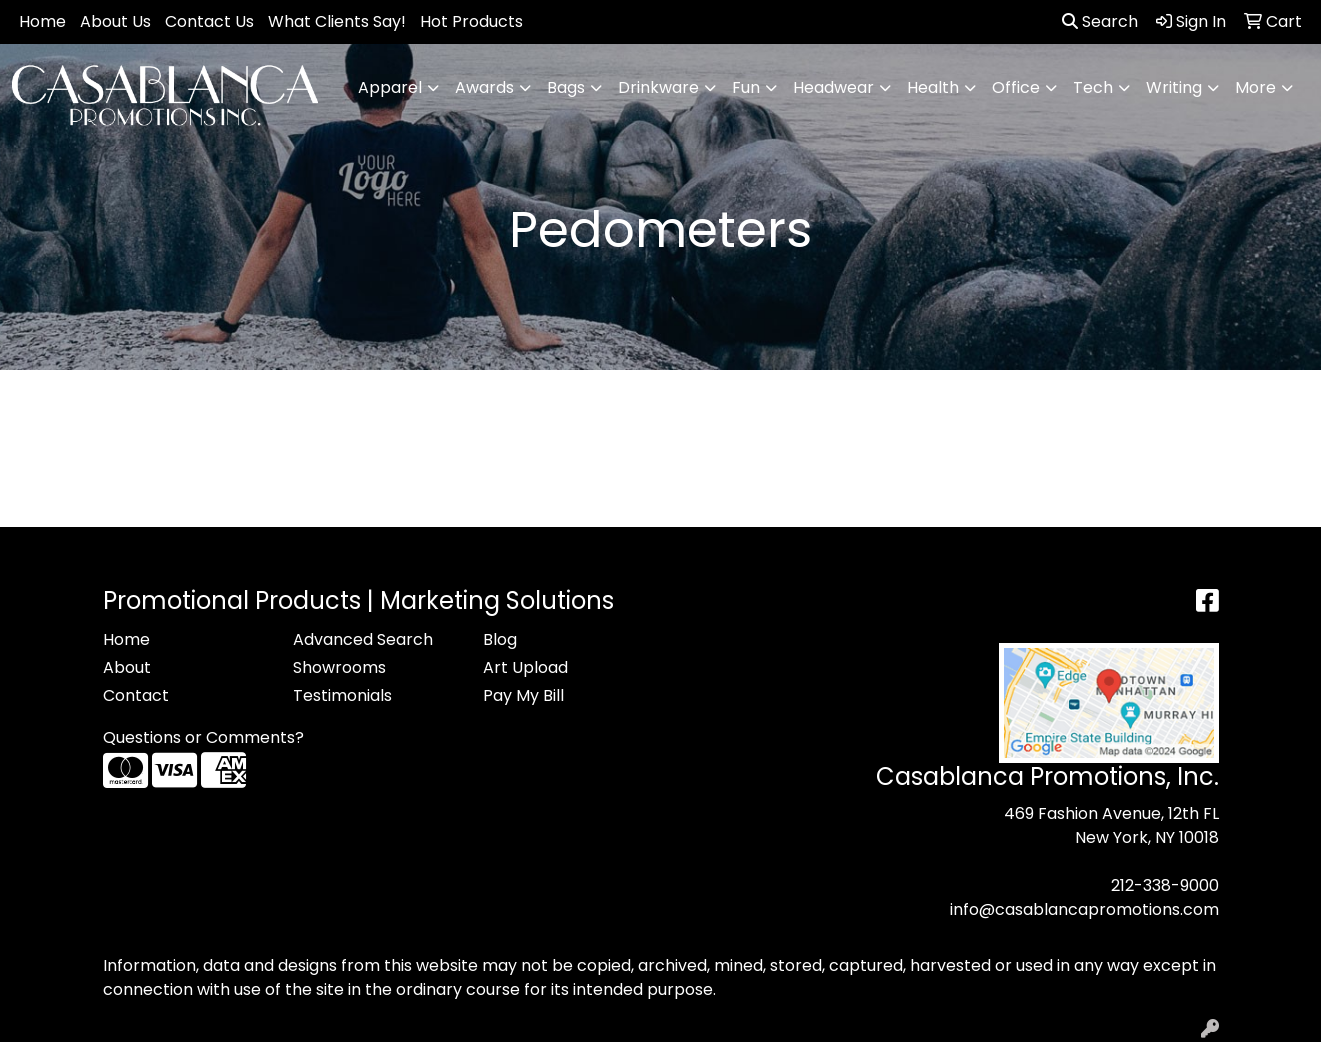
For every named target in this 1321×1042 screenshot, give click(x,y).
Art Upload (525, 667)
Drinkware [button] (658, 87)
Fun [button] (746, 87)
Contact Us (209, 21)
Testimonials (342, 695)
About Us (115, 21)
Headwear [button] (833, 87)
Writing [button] (1174, 87)
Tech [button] (1093, 87)
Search (1100, 21)
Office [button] (1016, 87)
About (127, 667)
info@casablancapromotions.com (1084, 909)
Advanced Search (363, 639)
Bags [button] (566, 87)
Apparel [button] (390, 87)
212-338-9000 (1165, 885)
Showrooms (339, 667)
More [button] (1255, 87)
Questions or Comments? (203, 737)
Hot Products (471, 21)
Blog (500, 639)
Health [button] (933, 87)
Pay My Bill (523, 695)
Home (42, 21)
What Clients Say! (337, 21)
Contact (136, 695)
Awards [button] (484, 87)
